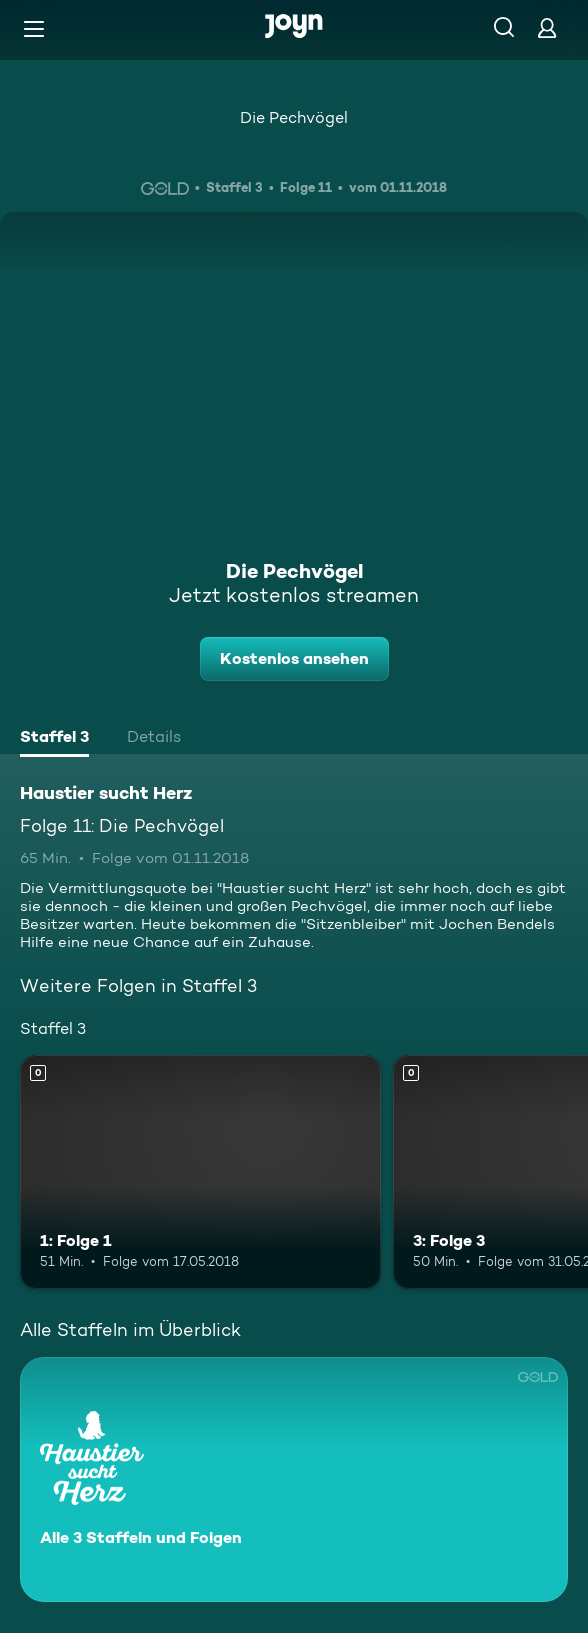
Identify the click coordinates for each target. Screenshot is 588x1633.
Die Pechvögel (294, 117)
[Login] (547, 27)
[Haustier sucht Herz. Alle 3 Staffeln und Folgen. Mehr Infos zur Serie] (294, 1479)
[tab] (54, 739)
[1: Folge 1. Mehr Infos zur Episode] (200, 1172)
